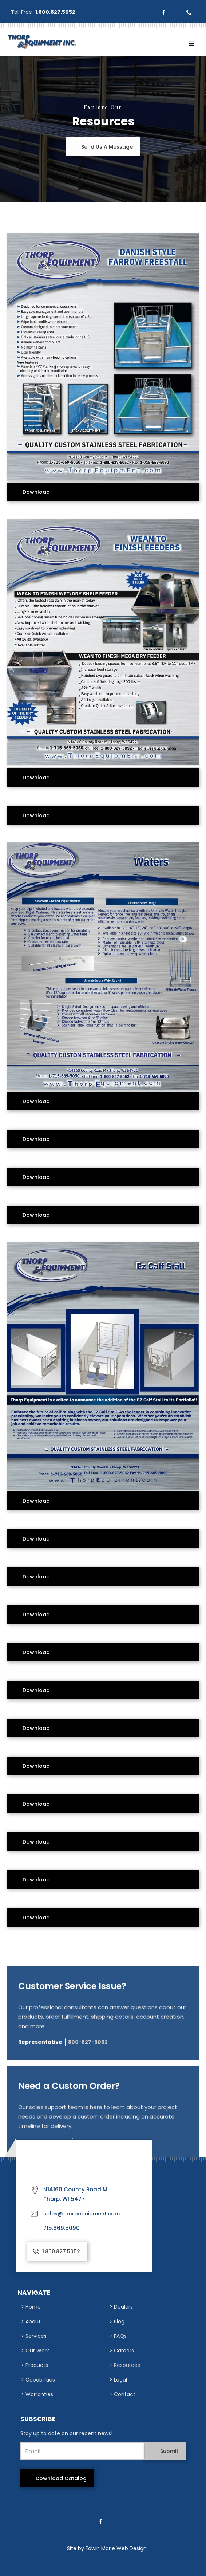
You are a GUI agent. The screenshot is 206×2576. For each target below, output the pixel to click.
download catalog (61, 2478)
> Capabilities (38, 2379)
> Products (34, 2365)
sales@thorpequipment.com (81, 2213)
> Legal (118, 2379)
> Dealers (121, 2306)
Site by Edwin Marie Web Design (107, 2548)
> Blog (117, 2321)
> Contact (122, 2394)
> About (31, 2321)
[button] (191, 44)
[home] (40, 41)
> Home (31, 2306)
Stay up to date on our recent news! (66, 2433)
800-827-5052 (88, 2046)
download (36, 492)
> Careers (122, 2350)
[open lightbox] (103, 353)
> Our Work (35, 2350)
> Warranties (37, 2394)
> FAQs (118, 2336)
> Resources (125, 2365)
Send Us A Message (107, 146)
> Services (34, 2336)
